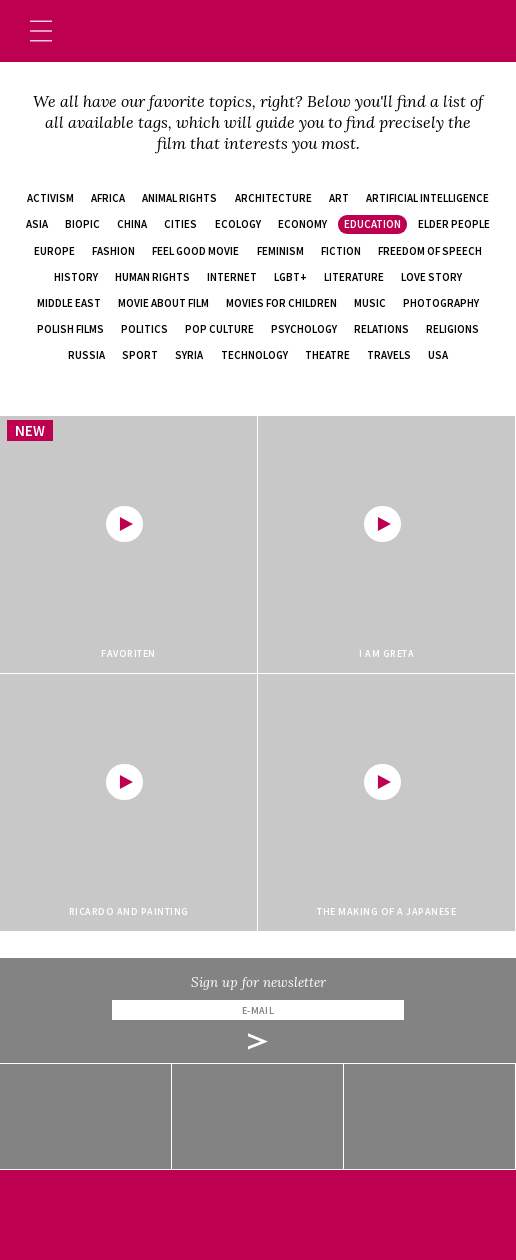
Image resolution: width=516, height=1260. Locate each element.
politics (144, 329)
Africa (108, 198)
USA (438, 355)
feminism (280, 251)
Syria (189, 355)
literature (354, 277)
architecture (273, 198)
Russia (86, 355)
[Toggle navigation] (41, 31)
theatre (327, 355)
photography (441, 303)
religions (452, 329)
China (132, 224)
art (339, 198)
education (372, 224)
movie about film (163, 303)
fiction (341, 251)
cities (180, 224)
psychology (304, 329)
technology (254, 355)
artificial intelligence (427, 198)
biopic (82, 224)
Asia (37, 224)
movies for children (281, 303)
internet (232, 277)
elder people (454, 224)
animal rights (179, 198)
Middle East (69, 303)
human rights (152, 277)
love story (431, 277)
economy (302, 224)
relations (381, 329)
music (370, 303)
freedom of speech (430, 251)
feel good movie (195, 251)
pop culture (219, 329)
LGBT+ (290, 277)
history (76, 277)
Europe (54, 251)
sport (140, 355)
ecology (238, 224)
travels (389, 355)
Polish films (70, 329)
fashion (113, 251)
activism (50, 198)
